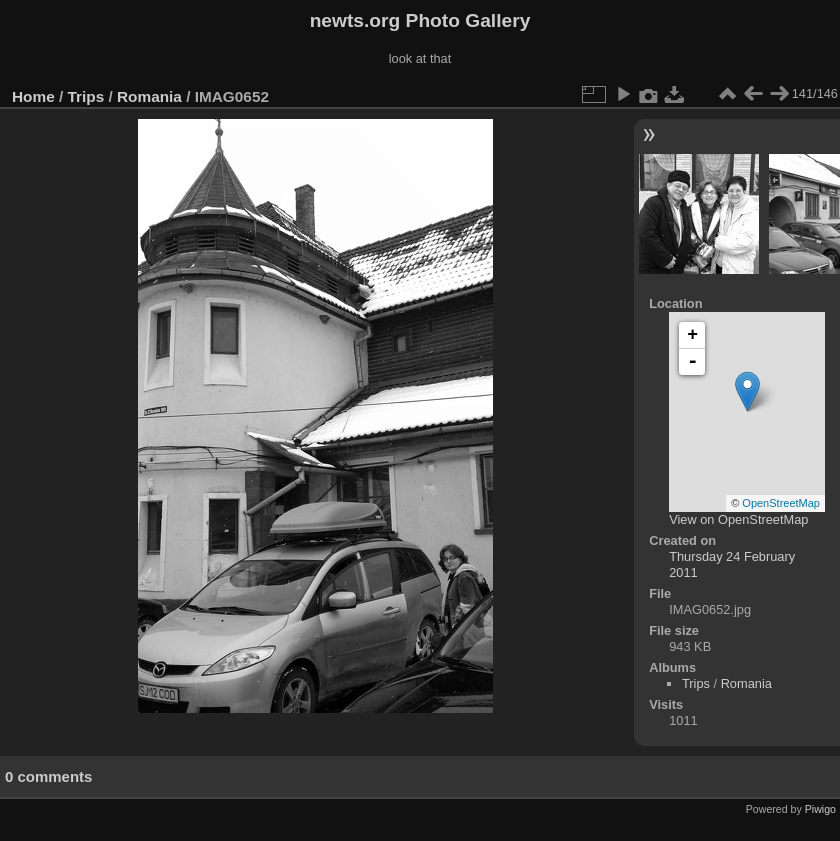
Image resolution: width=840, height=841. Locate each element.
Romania (149, 96)
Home (33, 96)
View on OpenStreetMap (738, 519)
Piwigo (820, 809)
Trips (86, 96)
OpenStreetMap (781, 503)
